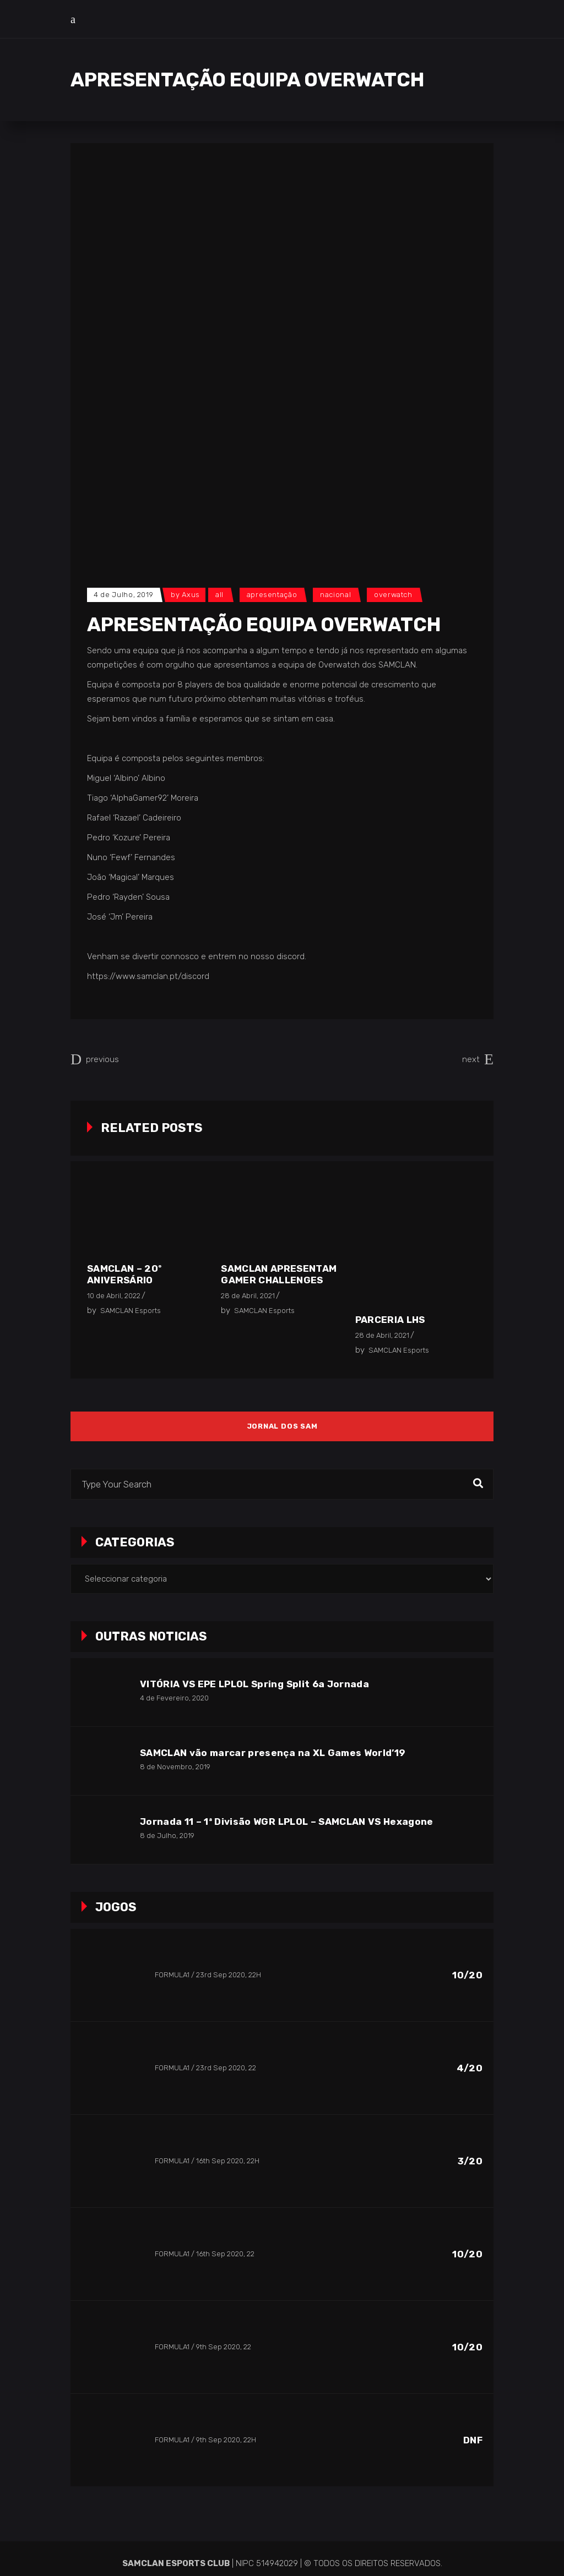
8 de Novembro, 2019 (175, 1767)
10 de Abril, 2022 (113, 1296)
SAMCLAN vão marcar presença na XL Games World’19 (272, 1752)
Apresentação (272, 594)
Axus (191, 594)
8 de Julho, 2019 (167, 1835)
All (219, 594)
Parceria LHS (390, 1319)
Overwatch (393, 594)
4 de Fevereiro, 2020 (174, 1698)
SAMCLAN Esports (130, 1310)
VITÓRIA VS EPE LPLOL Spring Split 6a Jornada (254, 1683)
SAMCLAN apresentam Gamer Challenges (279, 1274)
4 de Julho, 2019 (123, 594)
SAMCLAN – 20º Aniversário (124, 1274)
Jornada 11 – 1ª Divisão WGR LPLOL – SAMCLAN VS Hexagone (286, 1821)
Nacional (335, 594)
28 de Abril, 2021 (248, 1296)
